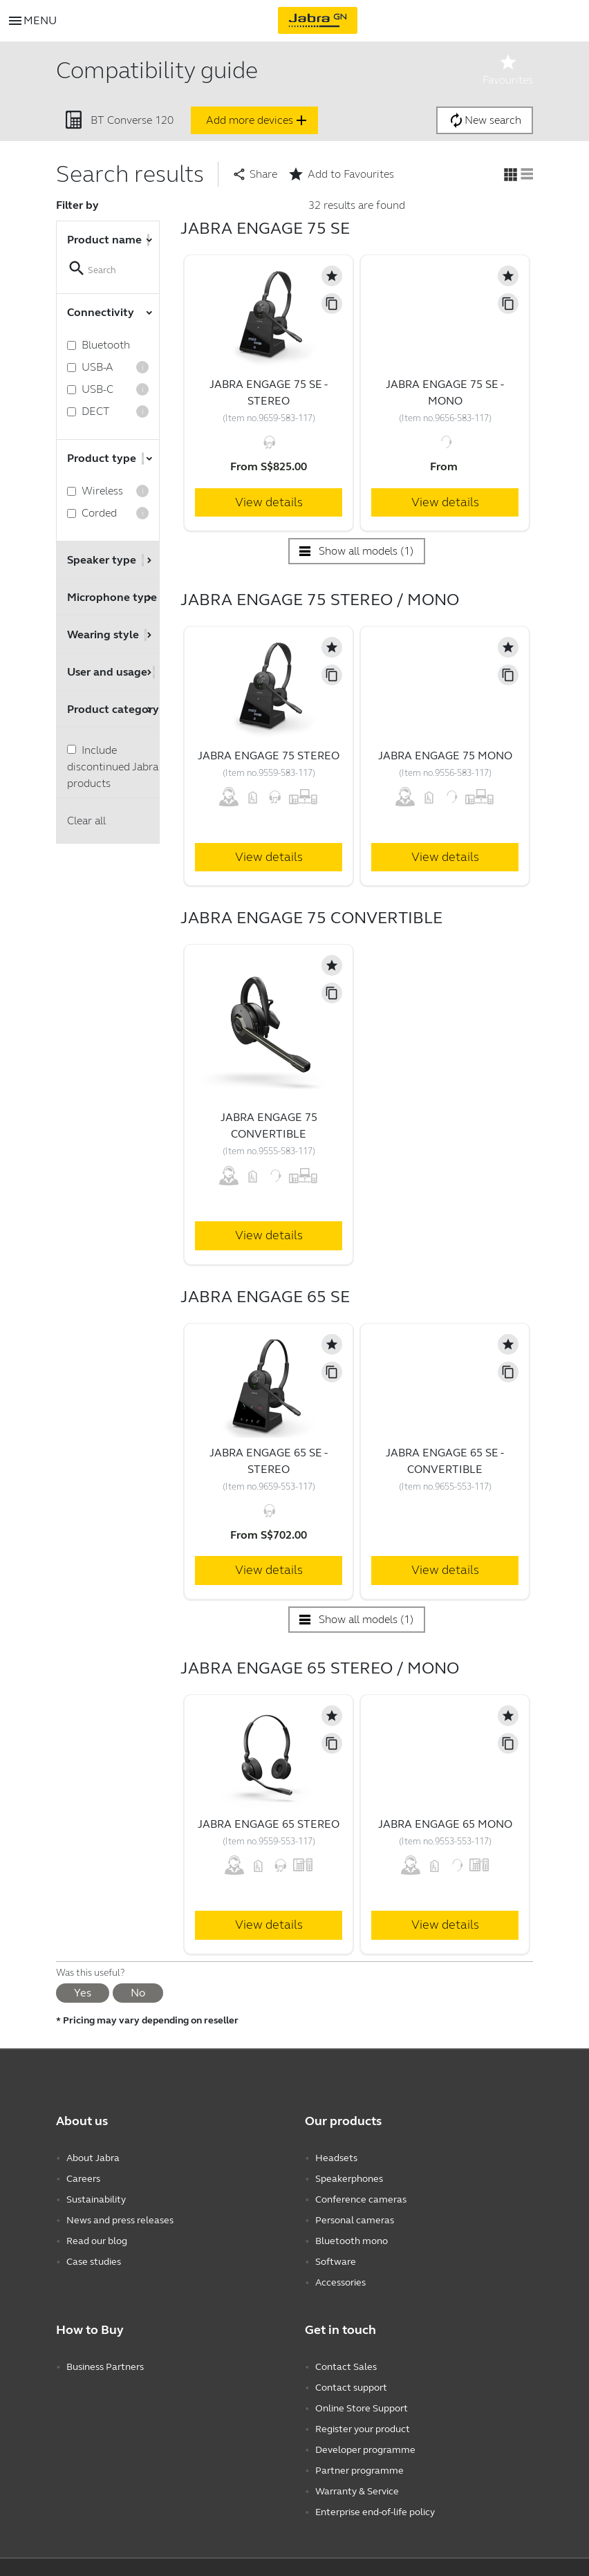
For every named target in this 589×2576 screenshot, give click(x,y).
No (138, 1992)
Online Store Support (361, 2408)
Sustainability (96, 2199)
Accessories (340, 2282)
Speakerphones (349, 2179)
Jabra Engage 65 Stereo (268, 1824)
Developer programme (365, 2450)
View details (269, 502)
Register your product (362, 2429)
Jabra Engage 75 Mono (445, 755)
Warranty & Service (357, 2491)
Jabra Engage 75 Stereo (268, 755)
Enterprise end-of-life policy (375, 2512)
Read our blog (96, 2241)
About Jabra (93, 2158)
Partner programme (359, 2470)
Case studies (93, 2262)
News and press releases (120, 2220)
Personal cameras (354, 2220)
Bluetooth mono (351, 2241)
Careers (83, 2179)
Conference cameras (360, 2199)
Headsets (336, 2158)
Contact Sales (346, 2367)
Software (335, 2262)
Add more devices (258, 120)
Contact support (351, 2387)
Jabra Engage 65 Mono (445, 1824)
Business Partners (105, 2367)
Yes (82, 1992)
